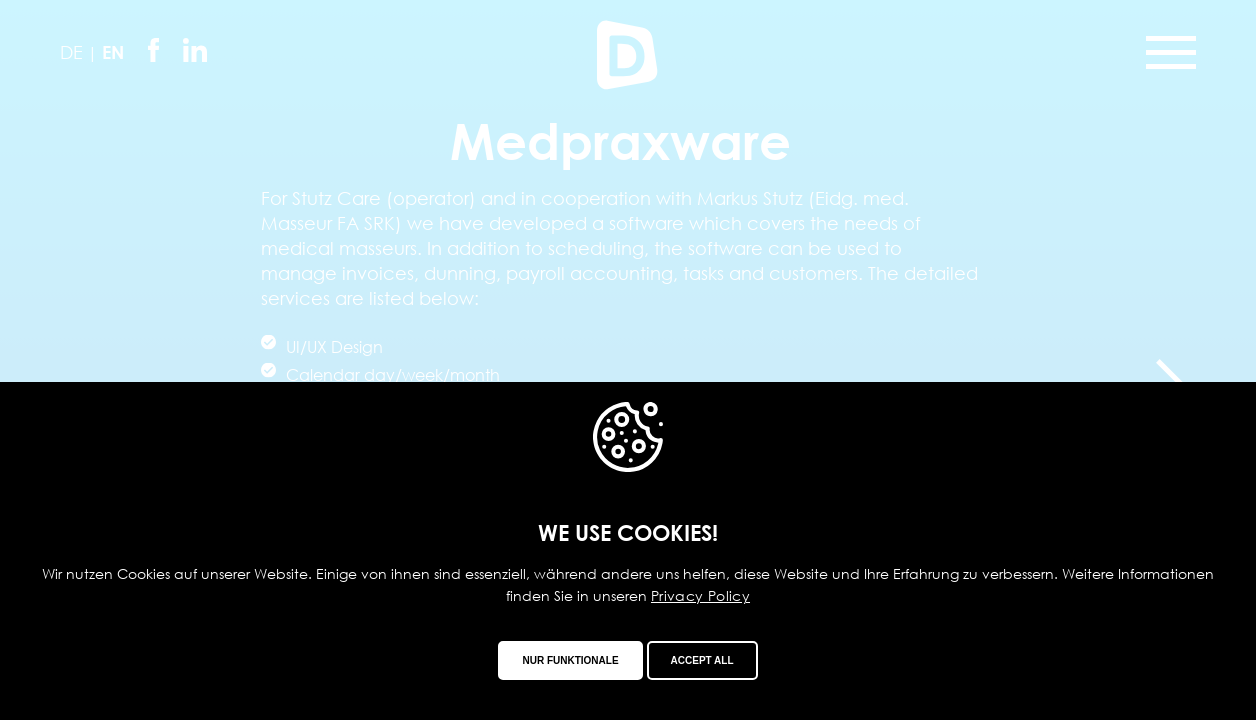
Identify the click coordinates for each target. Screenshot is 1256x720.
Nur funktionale (570, 660)
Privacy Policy (700, 595)
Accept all (702, 660)
